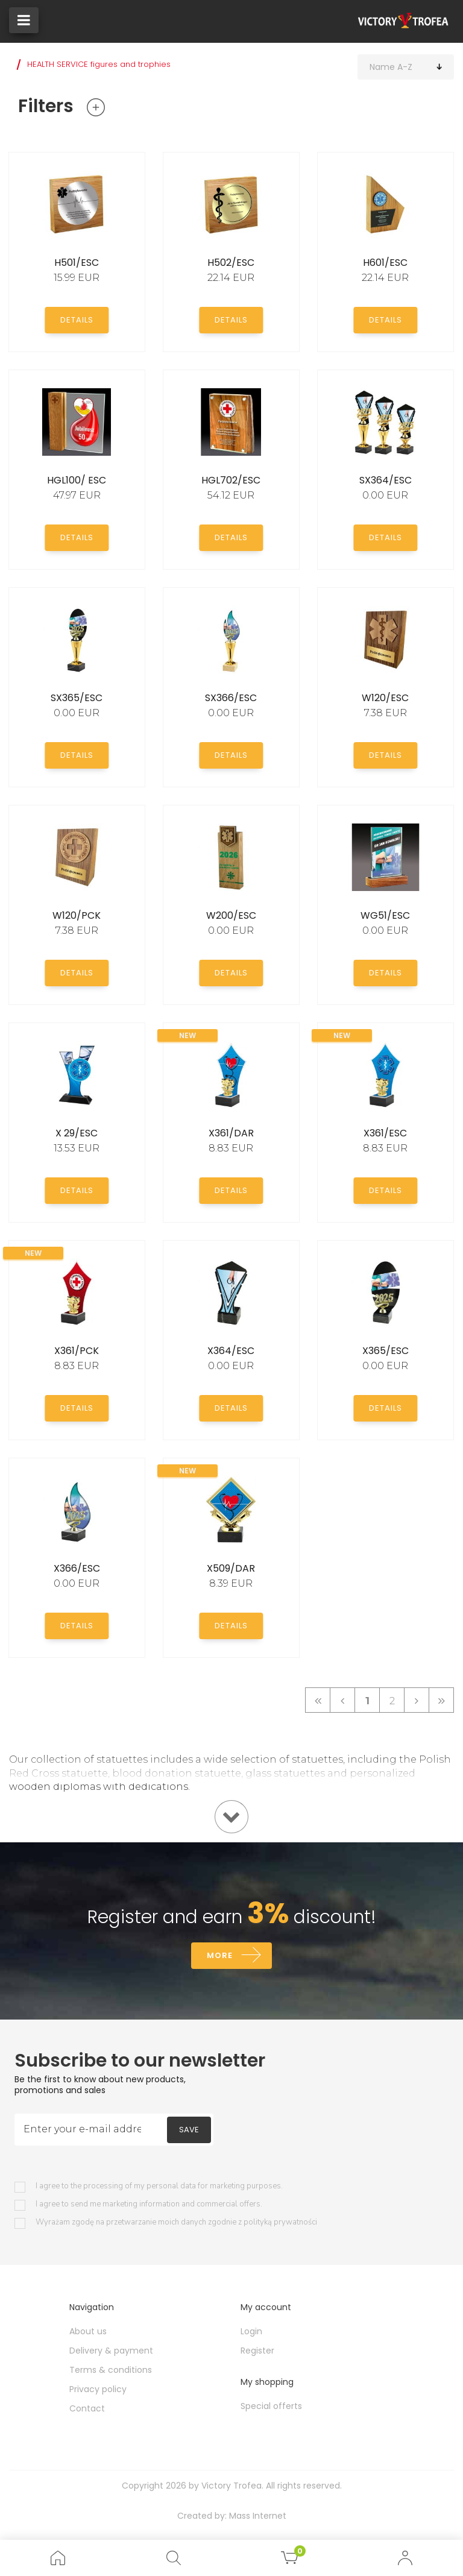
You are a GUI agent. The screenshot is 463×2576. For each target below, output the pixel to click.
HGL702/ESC (230, 480)
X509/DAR (231, 1568)
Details (76, 320)
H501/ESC (76, 262)
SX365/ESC (76, 698)
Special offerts (271, 2406)
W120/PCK (76, 915)
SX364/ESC (385, 480)
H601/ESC (385, 262)
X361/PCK (76, 1351)
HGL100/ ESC (76, 480)
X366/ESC (77, 1568)
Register (257, 2351)
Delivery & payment (111, 2351)
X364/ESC (230, 1351)
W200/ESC (231, 915)
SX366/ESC (231, 698)
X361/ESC (385, 1133)
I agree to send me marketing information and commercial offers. (149, 2204)
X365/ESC (385, 1351)
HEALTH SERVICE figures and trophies (99, 64)
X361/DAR (231, 1133)
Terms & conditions (110, 2370)
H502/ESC (230, 262)
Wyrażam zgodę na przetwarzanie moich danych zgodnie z (176, 2222)
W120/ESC (385, 698)
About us (88, 2331)
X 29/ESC (76, 1133)
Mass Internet (257, 2516)
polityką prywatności (280, 2222)
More (220, 1955)
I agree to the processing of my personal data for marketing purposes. (159, 2186)
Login (251, 2331)
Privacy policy (98, 2389)
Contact (87, 2408)
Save (189, 2129)
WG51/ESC (385, 915)
